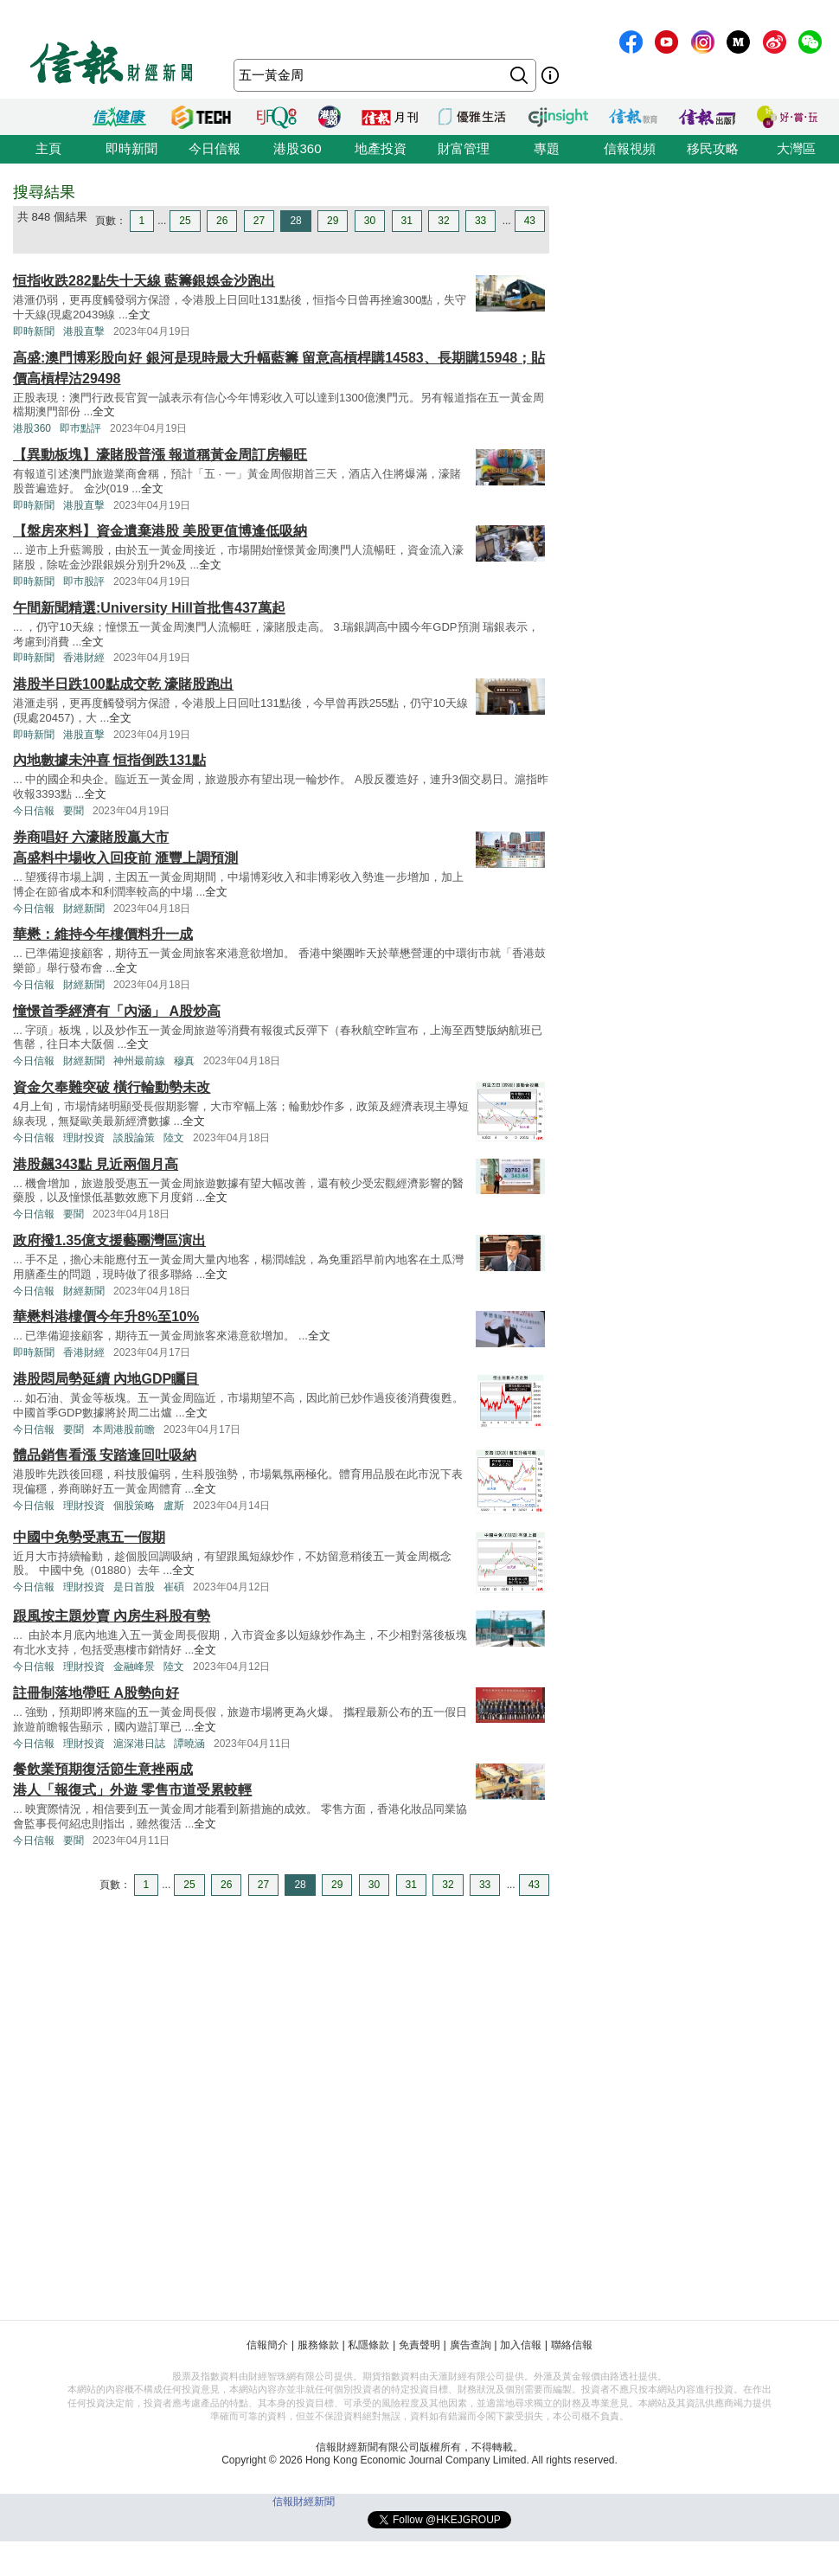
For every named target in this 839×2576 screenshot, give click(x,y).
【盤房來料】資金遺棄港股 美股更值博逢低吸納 (160, 531)
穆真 (184, 1061)
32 (443, 221)
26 (221, 221)
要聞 (73, 811)
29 (332, 221)
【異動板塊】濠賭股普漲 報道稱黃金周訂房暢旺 (160, 454)
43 (529, 221)
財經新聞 (84, 909)
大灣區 (796, 148)
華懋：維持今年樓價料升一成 (103, 934)
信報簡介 (267, 2345)
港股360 (297, 148)
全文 (139, 314)
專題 (547, 148)
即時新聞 (131, 148)
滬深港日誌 (139, 1744)
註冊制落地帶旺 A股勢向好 (96, 1693)
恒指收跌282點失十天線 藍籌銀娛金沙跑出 (144, 280)
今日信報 (214, 148)
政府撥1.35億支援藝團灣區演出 (109, 1240)
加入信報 (520, 2345)
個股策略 (134, 1506)
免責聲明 (419, 2345)
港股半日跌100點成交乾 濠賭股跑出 (123, 684)
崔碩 (173, 1587)
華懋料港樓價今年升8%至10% (106, 1316)
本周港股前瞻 (124, 1429)
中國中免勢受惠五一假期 (89, 1537)
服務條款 (318, 2345)
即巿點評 (80, 428)
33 (480, 221)
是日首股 (134, 1587)
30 (369, 221)
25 (184, 221)
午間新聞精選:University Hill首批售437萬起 (149, 608)
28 (295, 221)
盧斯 (173, 1506)
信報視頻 (630, 148)
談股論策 (134, 1138)
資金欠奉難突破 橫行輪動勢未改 (111, 1087)
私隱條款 (368, 2345)
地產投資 (381, 148)
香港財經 (84, 658)
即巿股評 (84, 581)
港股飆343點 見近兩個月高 (95, 1164)
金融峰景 (134, 1667)
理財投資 (84, 1138)
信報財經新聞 (303, 2502)
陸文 (173, 1138)
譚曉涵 (189, 1744)
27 (259, 221)
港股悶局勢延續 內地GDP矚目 (106, 1379)
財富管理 (464, 148)
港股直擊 (84, 331)
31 (407, 221)
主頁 (48, 148)
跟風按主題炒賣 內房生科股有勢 (111, 1616)
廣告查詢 (470, 2345)
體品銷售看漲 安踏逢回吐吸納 (104, 1455)
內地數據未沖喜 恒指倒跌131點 (109, 760)
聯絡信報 (571, 2345)
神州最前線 (139, 1061)
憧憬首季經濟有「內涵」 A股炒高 (117, 1011)
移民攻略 (713, 148)
